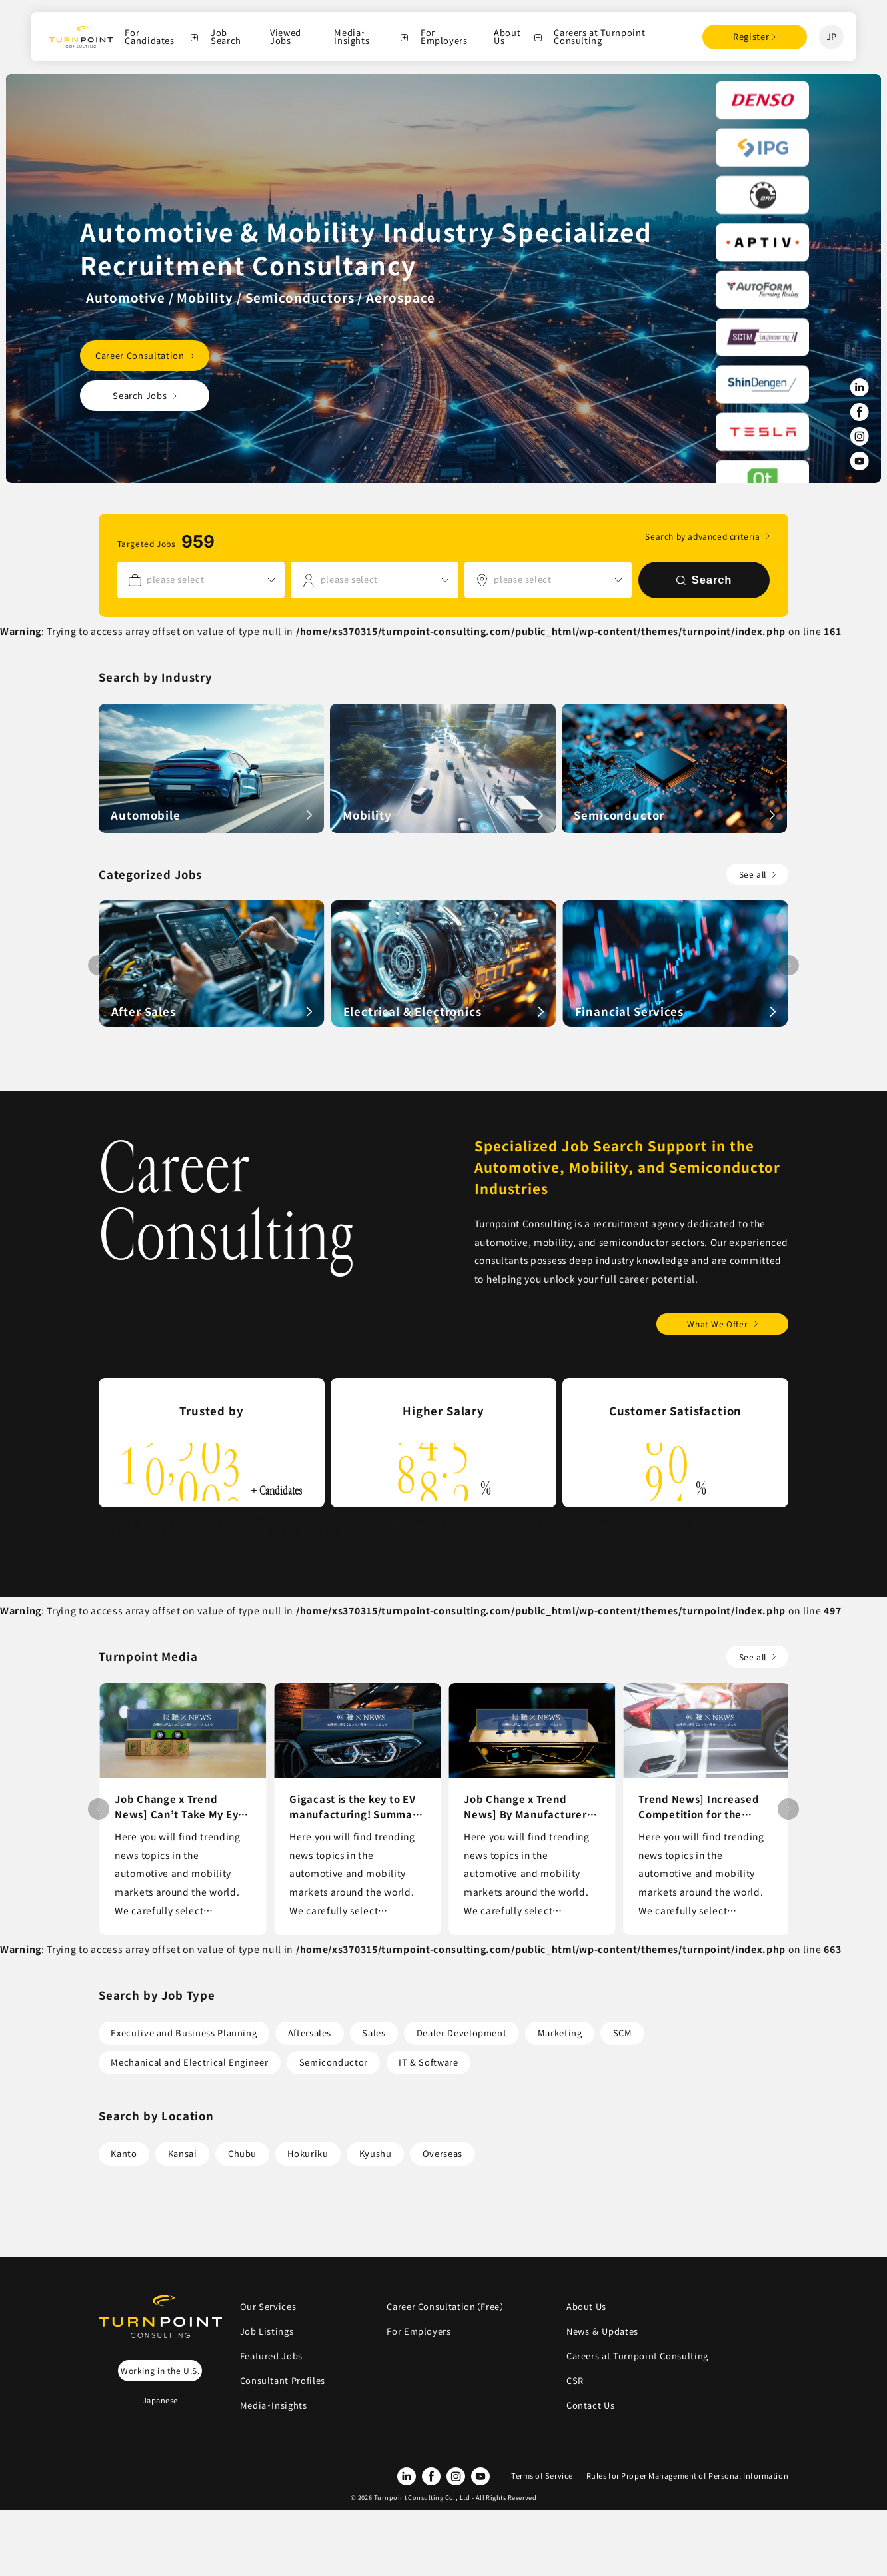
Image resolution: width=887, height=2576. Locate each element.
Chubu (242, 2153)
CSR (575, 2380)
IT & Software (428, 2062)
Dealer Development (462, 2032)
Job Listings (267, 2331)
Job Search (226, 36)
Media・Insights (351, 36)
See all (752, 874)
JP (831, 36)
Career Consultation (139, 355)
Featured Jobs (271, 2355)
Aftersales (309, 2032)
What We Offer (717, 1323)
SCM (622, 2032)
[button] (788, 965)
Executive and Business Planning (184, 2032)
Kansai (182, 2153)
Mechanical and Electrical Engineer (189, 2062)
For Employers (444, 36)
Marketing (560, 2032)
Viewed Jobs (285, 36)
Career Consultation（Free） (445, 2306)
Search (704, 580)
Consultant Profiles (282, 2380)
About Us (507, 36)
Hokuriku (307, 2153)
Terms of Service (542, 2475)
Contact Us (590, 2405)
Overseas (442, 2153)
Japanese (160, 2400)
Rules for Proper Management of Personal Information (687, 2475)
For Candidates (149, 36)
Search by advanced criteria (702, 536)
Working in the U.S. (160, 2370)
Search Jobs (140, 395)
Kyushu (375, 2153)
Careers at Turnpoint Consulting (599, 36)
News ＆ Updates (607, 2331)
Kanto (124, 2153)
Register (751, 36)
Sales (373, 2032)
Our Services (268, 2306)
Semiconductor (333, 2062)
